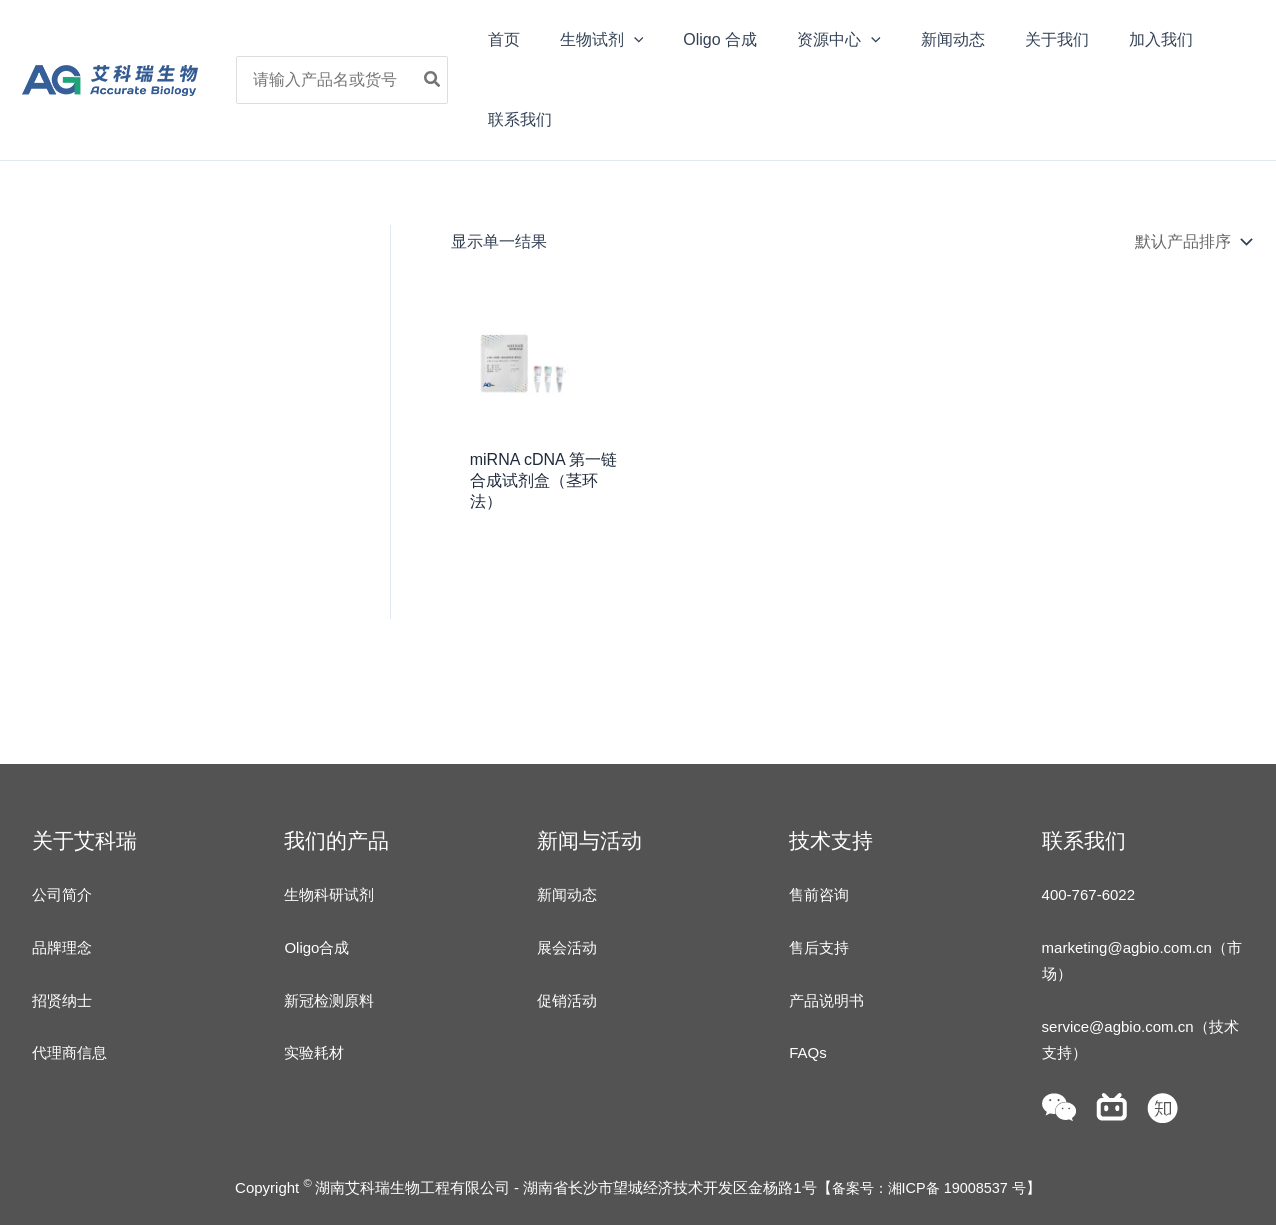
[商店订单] (1191, 241)
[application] (635, 40)
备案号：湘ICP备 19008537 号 (928, 1187)
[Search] (447, 80)
